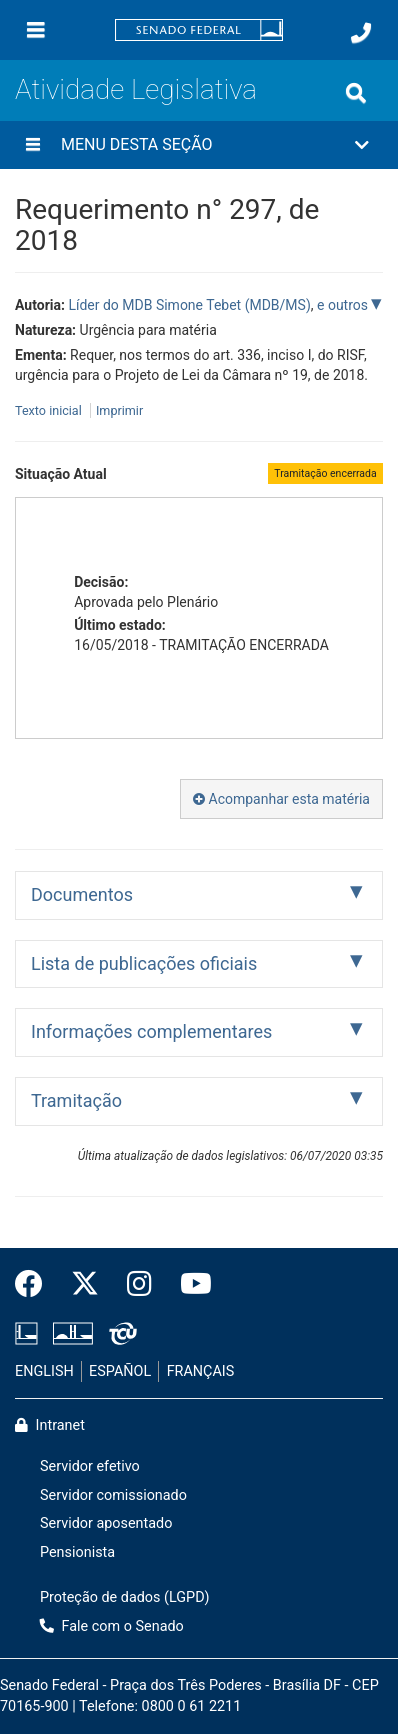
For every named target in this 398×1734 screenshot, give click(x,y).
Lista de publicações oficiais (144, 963)
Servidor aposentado (106, 1523)
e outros (344, 305)
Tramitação (76, 1100)
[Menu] (36, 30)
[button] (199, 145)
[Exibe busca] (356, 93)
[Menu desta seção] (33, 145)
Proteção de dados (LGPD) (125, 1597)
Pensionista (77, 1552)
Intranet (50, 1425)
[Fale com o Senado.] (361, 33)
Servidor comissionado (113, 1495)
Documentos (82, 894)
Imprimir (119, 410)
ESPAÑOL (120, 1371)
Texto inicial (50, 410)
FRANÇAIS (201, 1371)
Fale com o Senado (112, 1626)
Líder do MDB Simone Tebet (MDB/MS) (189, 305)
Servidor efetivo (90, 1466)
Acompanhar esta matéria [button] (281, 799)
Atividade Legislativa (136, 89)
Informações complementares (151, 1031)
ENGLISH (44, 1371)
